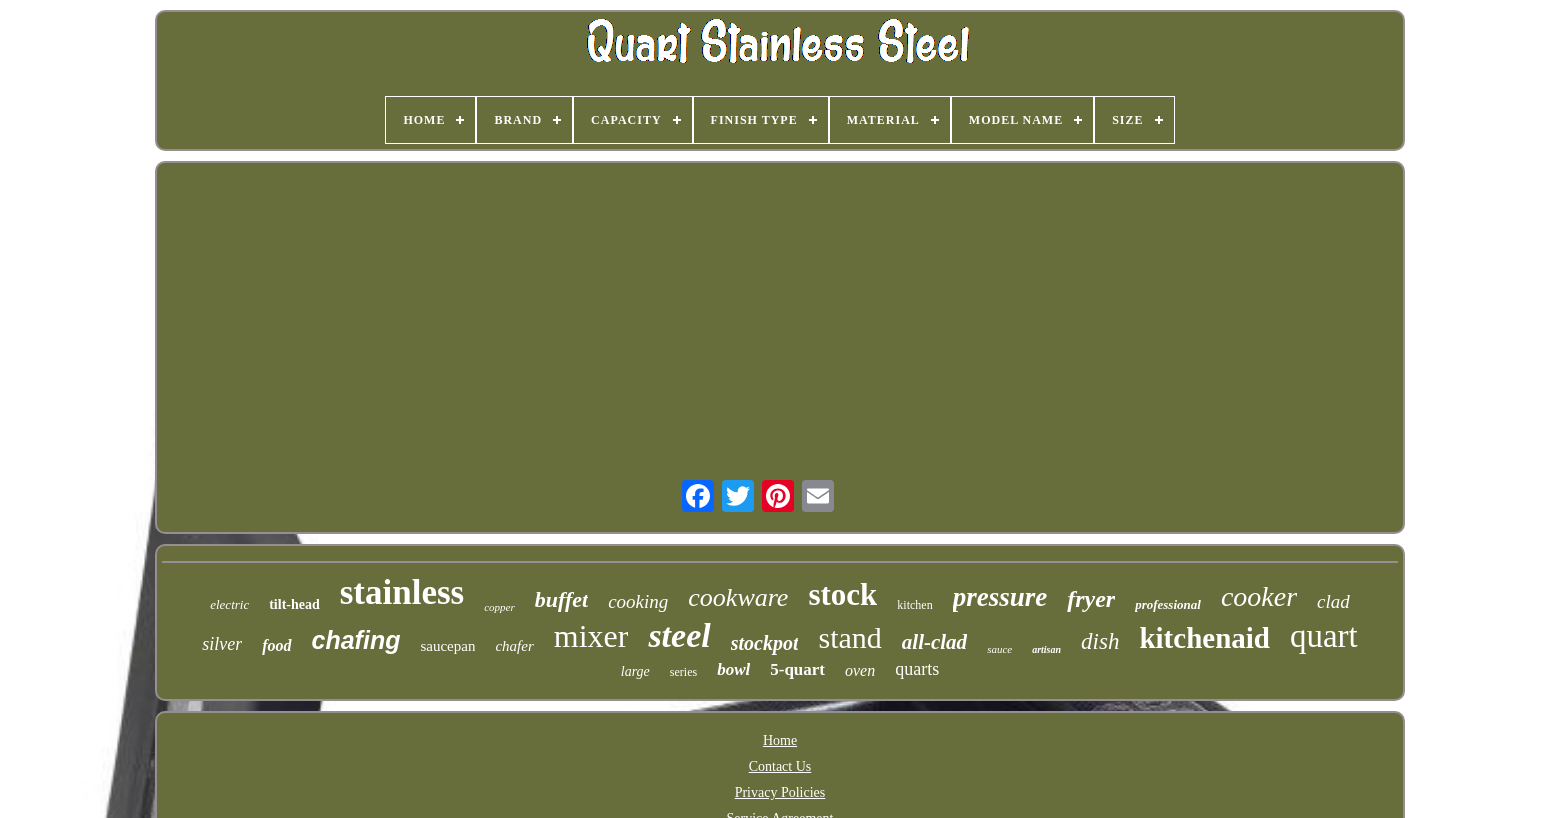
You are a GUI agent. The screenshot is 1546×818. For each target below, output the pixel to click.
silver (222, 644)
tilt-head (294, 604)
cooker (1259, 596)
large (635, 671)
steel (679, 635)
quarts (917, 669)
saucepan (447, 646)
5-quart (797, 669)
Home (780, 740)
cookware (738, 597)
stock (842, 594)
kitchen (914, 605)
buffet (561, 599)
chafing (356, 640)
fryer (1091, 599)
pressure (1000, 597)
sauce (999, 649)
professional (1168, 604)
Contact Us (780, 766)
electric (229, 604)
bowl (733, 669)
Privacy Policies (780, 792)
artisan (1046, 649)
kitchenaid (1204, 638)
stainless (402, 592)
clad (1333, 601)
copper (499, 607)
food (276, 645)
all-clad (934, 642)
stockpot (765, 643)
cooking (638, 601)
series (683, 672)
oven (860, 670)
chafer (514, 646)
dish (1100, 641)
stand (849, 637)
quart (1324, 636)
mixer (591, 636)
